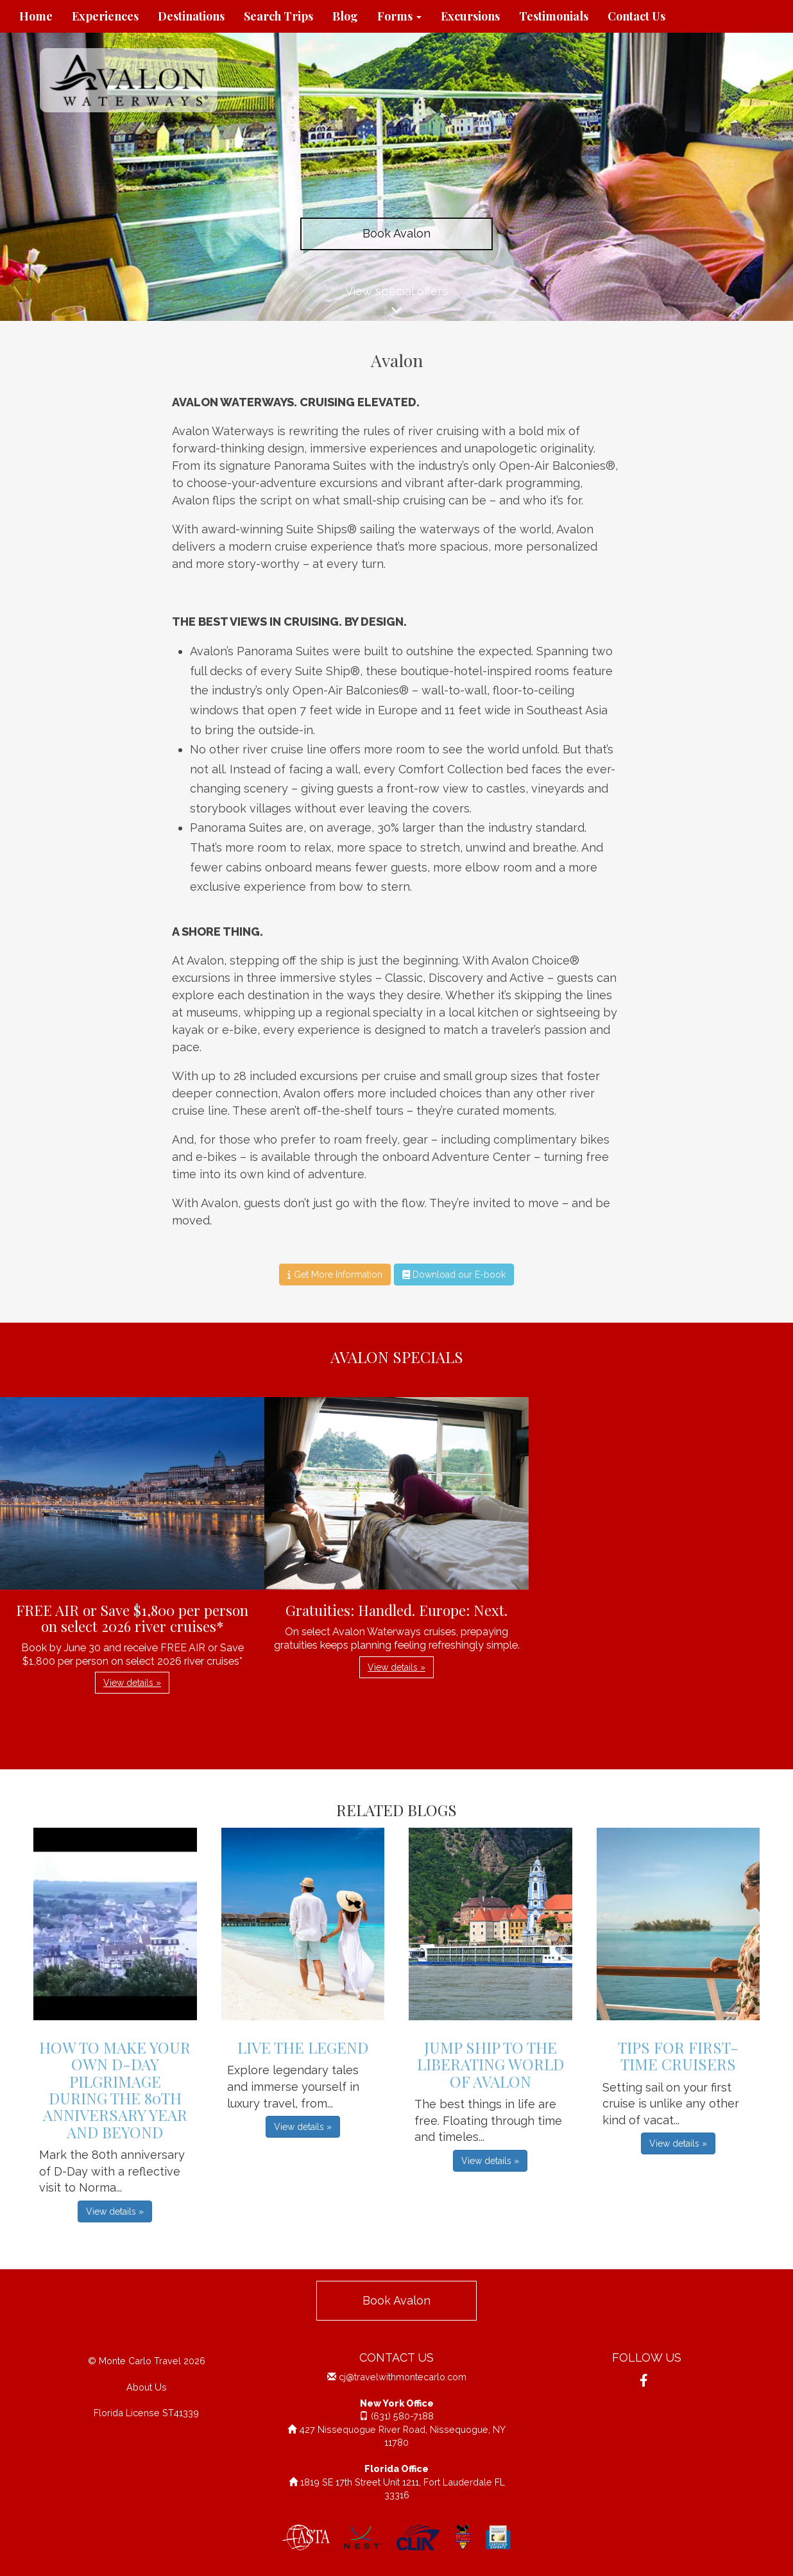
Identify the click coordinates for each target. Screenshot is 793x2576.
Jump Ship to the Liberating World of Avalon (490, 2064)
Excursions (470, 16)
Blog (345, 16)
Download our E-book (454, 1274)
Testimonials (553, 16)
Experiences (105, 16)
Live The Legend (302, 2047)
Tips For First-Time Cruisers (678, 2055)
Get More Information (334, 1274)
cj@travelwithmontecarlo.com (402, 2376)
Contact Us (636, 16)
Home (36, 16)
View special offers (396, 302)
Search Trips (278, 16)
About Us (146, 2387)
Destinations (191, 16)
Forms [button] (399, 16)
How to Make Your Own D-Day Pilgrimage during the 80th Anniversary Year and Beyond (115, 2089)
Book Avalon (396, 233)
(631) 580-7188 (402, 2415)
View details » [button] (132, 1683)
